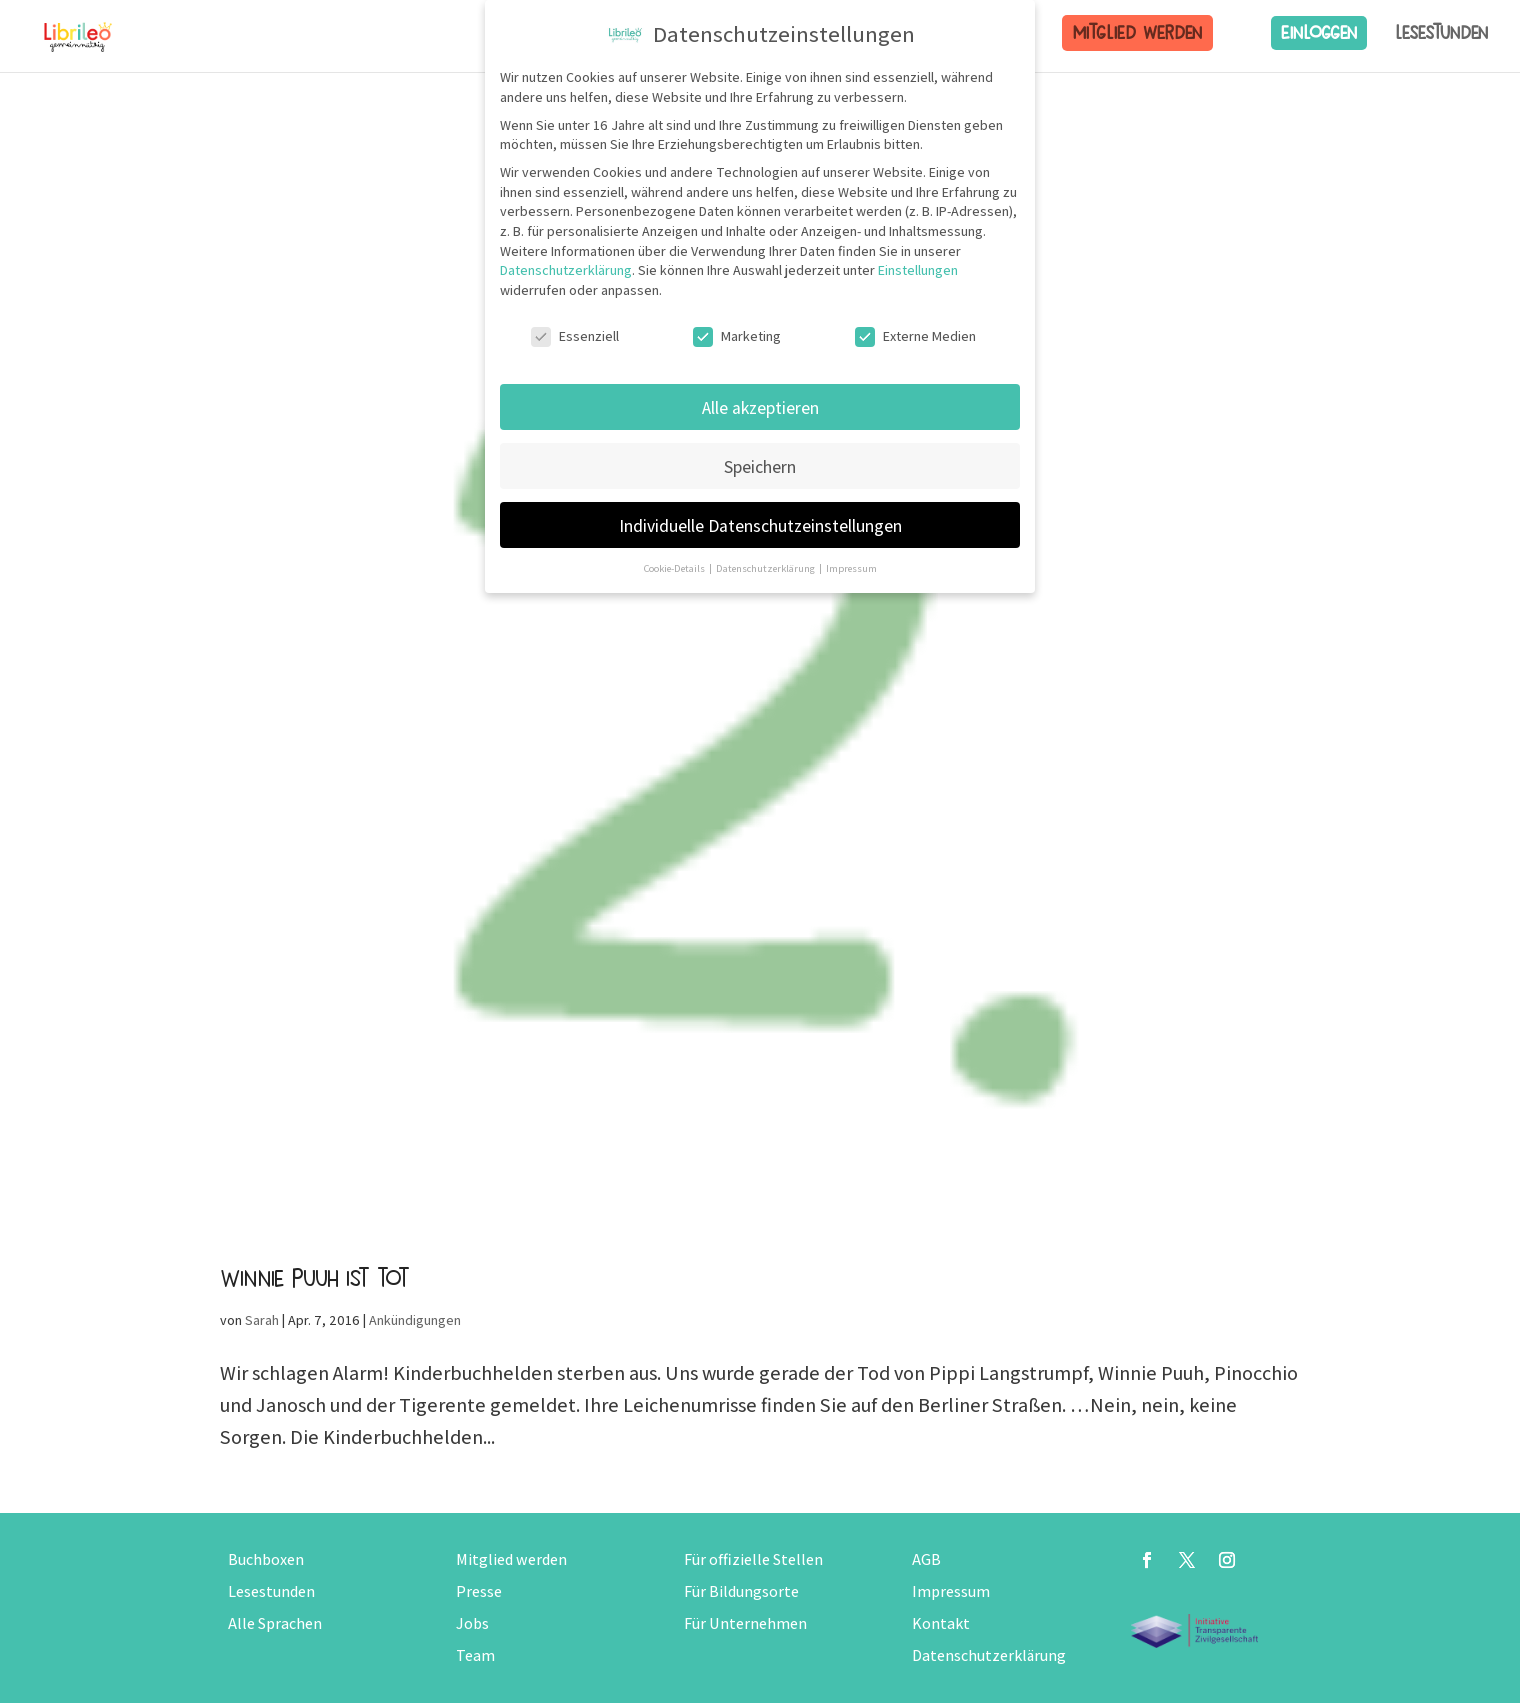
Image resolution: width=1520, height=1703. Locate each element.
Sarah (262, 1320)
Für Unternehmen (745, 1623)
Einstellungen (918, 270)
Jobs (472, 1623)
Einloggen (1319, 32)
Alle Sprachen (275, 1623)
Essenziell (575, 335)
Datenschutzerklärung (989, 1655)
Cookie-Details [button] (675, 568)
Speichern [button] (760, 465)
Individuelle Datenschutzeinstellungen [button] (760, 524)
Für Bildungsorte (741, 1591)
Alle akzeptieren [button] (760, 406)
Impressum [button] (851, 568)
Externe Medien (915, 335)
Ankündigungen (415, 1320)
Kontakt (941, 1623)
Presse (479, 1591)
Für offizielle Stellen (753, 1559)
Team (475, 1655)
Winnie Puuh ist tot (314, 1278)
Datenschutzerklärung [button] (766, 568)
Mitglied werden (1137, 32)
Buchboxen (266, 1559)
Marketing (737, 335)
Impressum (951, 1591)
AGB (926, 1559)
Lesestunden (1442, 33)
